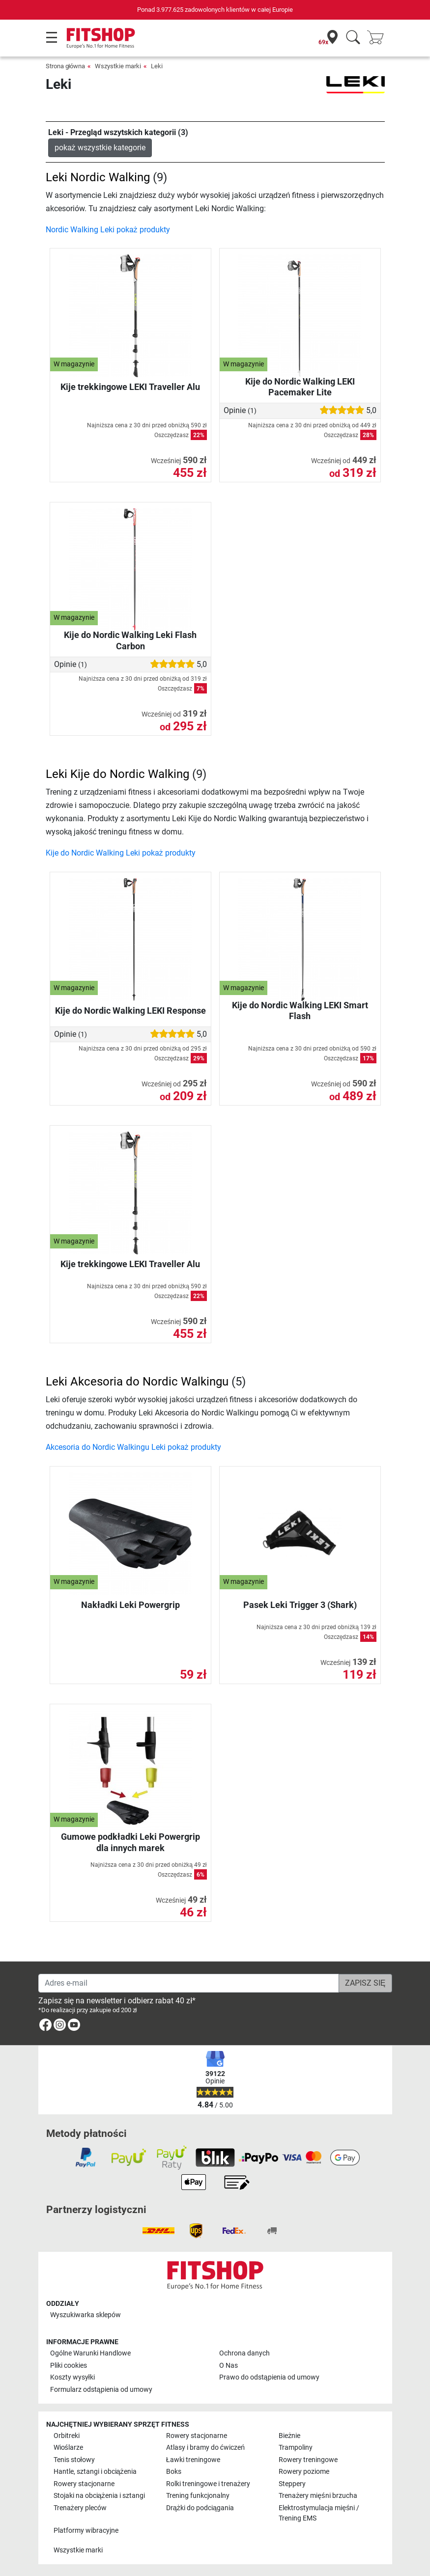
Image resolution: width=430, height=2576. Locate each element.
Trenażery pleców (80, 2508)
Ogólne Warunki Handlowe (90, 2353)
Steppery (292, 2484)
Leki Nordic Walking (98, 177)
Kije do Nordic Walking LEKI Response (130, 1010)
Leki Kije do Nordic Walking (117, 774)
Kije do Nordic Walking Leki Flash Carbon (130, 640)
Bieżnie (289, 2436)
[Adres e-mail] (188, 1983)
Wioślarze (68, 2447)
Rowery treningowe (308, 2460)
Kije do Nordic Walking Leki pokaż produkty (121, 853)
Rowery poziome (304, 2471)
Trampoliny (296, 2447)
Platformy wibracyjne (86, 2530)
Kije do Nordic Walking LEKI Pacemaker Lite (300, 386)
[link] (45, 2026)
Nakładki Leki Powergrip (130, 1605)
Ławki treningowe (193, 2460)
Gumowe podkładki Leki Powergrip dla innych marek (130, 1842)
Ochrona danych (244, 2353)
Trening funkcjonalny (197, 2496)
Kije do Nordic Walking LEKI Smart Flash (300, 1010)
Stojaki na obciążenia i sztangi (99, 2496)
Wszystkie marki (118, 66)
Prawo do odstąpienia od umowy (269, 2377)
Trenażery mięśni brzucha (318, 2496)
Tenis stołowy (74, 2460)
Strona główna (66, 66)
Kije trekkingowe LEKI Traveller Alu (130, 387)
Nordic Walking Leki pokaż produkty (108, 229)
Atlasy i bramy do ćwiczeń (205, 2447)
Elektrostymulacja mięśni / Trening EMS (319, 2513)
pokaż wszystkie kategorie (100, 147)
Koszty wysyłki (72, 2377)
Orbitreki (67, 2436)
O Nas (228, 2365)
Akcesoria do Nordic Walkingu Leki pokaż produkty (133, 1447)
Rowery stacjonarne (196, 2436)
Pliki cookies (68, 2365)
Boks (173, 2471)
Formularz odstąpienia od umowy (101, 2389)
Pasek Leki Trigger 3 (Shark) (300, 1605)
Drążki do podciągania (200, 2508)
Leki (157, 66)
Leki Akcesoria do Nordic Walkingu (137, 1381)
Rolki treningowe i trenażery (208, 2484)
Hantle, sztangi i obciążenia (95, 2471)
